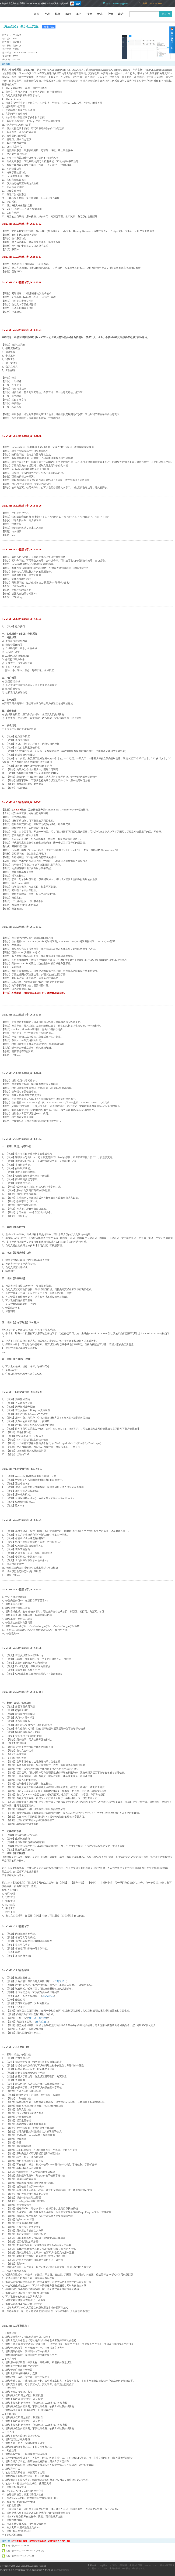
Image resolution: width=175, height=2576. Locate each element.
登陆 (50, 3)
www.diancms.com (98, 1333)
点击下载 (49, 27)
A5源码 (113, 2565)
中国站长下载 (136, 2565)
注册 (56, 3)
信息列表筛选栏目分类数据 (30, 1487)
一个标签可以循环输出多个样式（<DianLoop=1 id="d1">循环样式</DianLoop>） (59, 1443)
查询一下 (166, 14)
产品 (47, 13)
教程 (68, 13)
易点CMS (96, 2568)
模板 (58, 13)
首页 (37, 13)
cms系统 (126, 2568)
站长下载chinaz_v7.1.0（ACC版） (21, 2556)
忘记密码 (64, 3)
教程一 (36, 297)
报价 (89, 13)
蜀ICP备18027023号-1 (63, 2570)
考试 (100, 13)
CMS (105, 2568)
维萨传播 (123, 2565)
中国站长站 (115, 2568)
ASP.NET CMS (151, 2565)
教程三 (54, 297)
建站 (121, 13)
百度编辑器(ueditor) (25, 1498)
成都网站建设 (138, 2568)
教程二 (46, 297)
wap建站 (103, 2565)
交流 (110, 13)
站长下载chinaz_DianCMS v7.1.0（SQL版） (25, 2550)
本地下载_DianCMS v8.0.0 (17, 2545)
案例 (79, 13)
